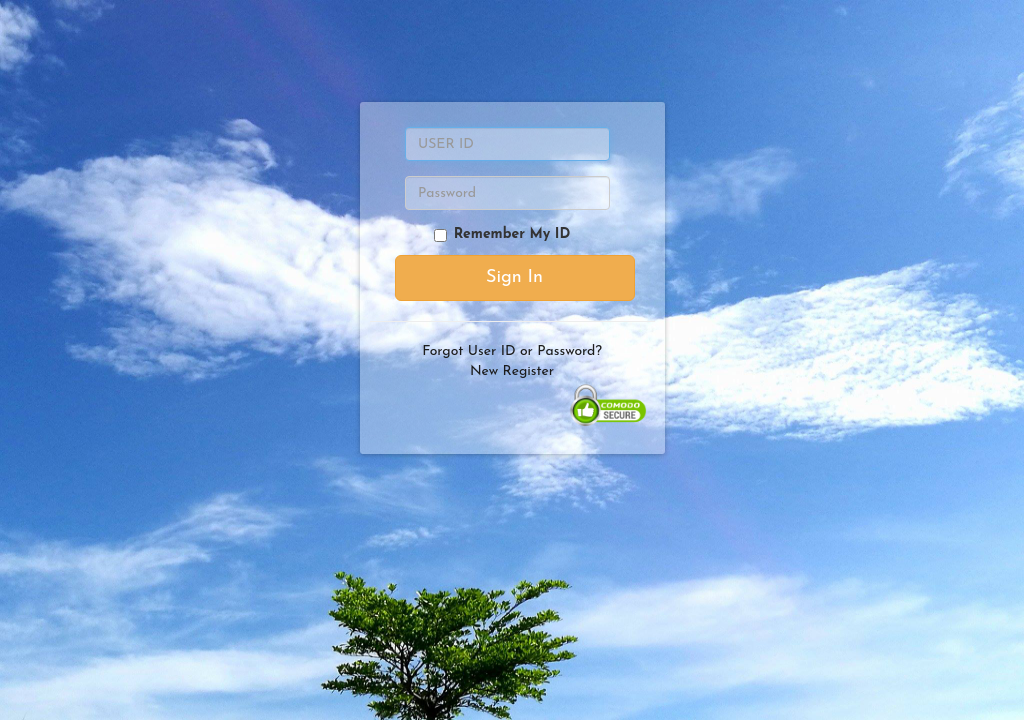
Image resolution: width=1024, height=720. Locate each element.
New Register (512, 371)
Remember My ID (502, 234)
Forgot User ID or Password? (512, 351)
